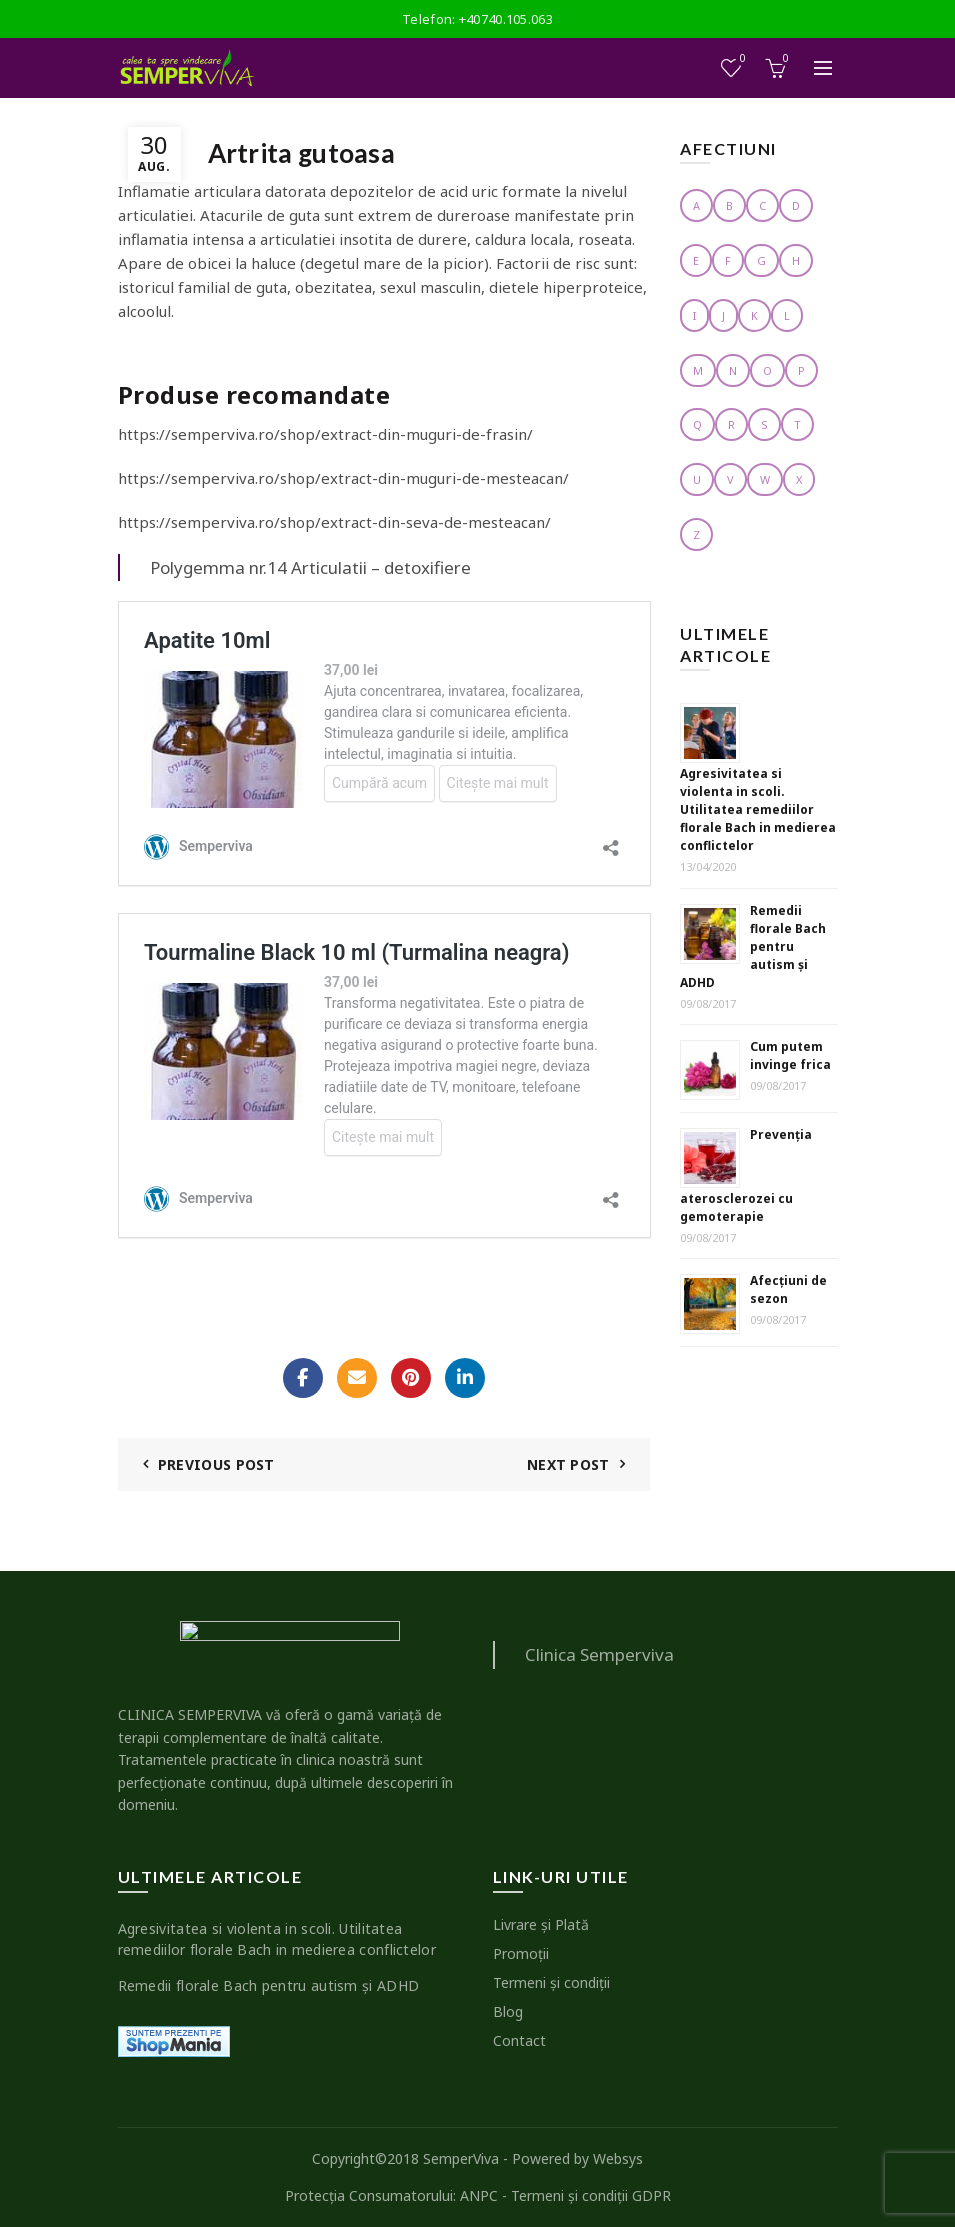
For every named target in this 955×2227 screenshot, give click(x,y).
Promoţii (521, 1953)
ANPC (479, 2195)
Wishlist (740, 59)
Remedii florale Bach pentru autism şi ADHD (753, 946)
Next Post (568, 1464)
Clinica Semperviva (599, 1654)
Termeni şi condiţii (551, 1982)
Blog (508, 2011)
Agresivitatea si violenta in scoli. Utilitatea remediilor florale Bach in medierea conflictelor (758, 809)
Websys (618, 2158)
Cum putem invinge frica (790, 1055)
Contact (519, 2040)
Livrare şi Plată (541, 1924)
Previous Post (216, 1464)
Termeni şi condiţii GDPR (591, 2195)
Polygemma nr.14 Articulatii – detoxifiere (310, 567)
